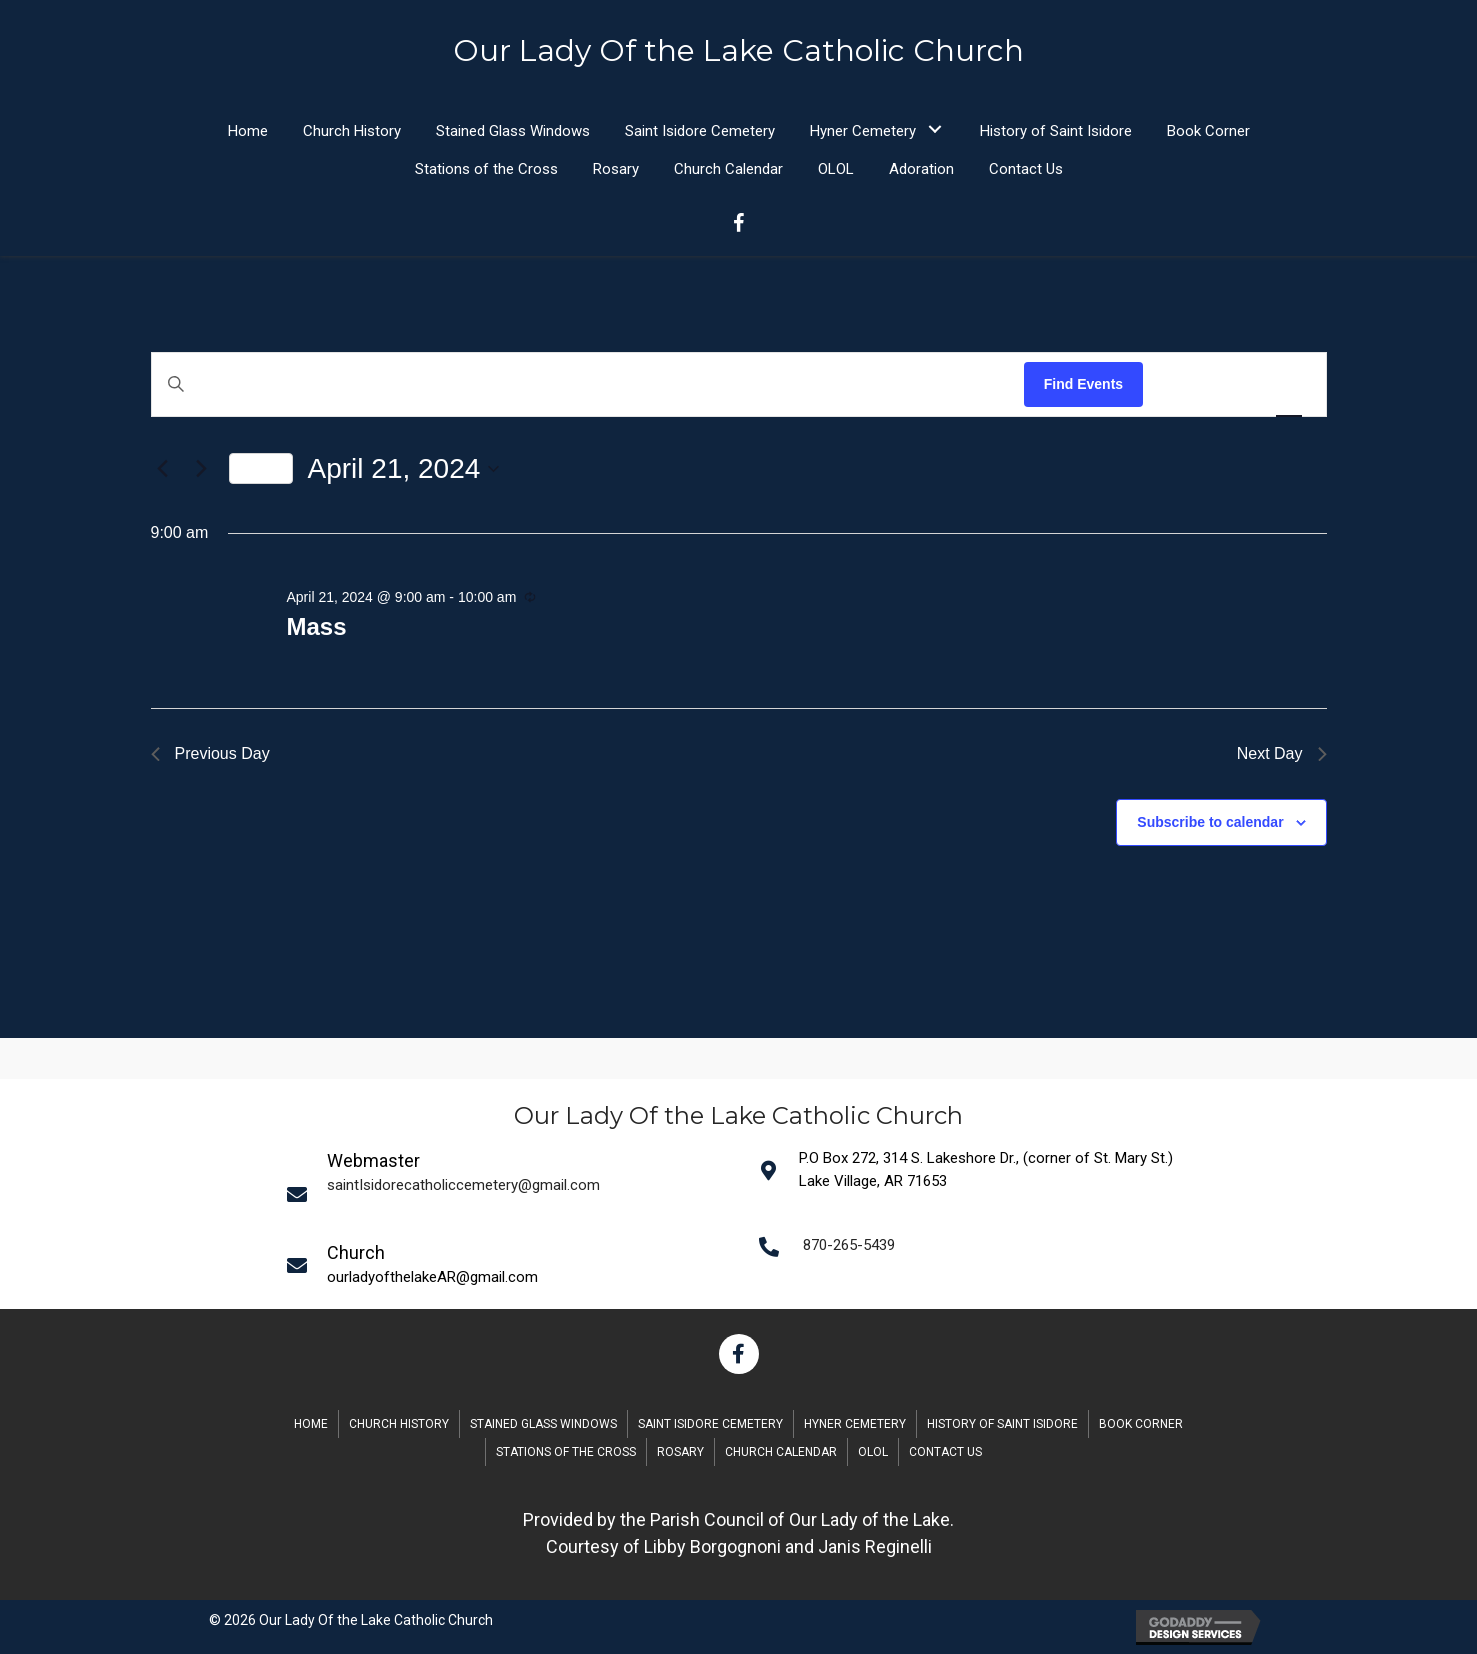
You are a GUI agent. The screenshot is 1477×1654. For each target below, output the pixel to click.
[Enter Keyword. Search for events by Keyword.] (588, 384)
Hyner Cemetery (855, 1424)
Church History (399, 1424)
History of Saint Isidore (1002, 1424)
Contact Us (945, 1452)
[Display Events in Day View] (1289, 384)
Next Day (1282, 753)
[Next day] (202, 469)
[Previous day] (163, 469)
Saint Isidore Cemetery (710, 1424)
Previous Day (210, 753)
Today (261, 468)
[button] (935, 129)
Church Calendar (781, 1452)
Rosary (680, 1452)
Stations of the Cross (566, 1452)
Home (311, 1424)
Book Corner (1141, 1424)
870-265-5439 (849, 1245)
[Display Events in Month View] (1232, 384)
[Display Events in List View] (1178, 384)
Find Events (1083, 384)
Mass (316, 626)
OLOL (873, 1452)
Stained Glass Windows (543, 1424)
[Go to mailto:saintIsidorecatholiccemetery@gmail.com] (510, 1193)
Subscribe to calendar (1210, 822)
